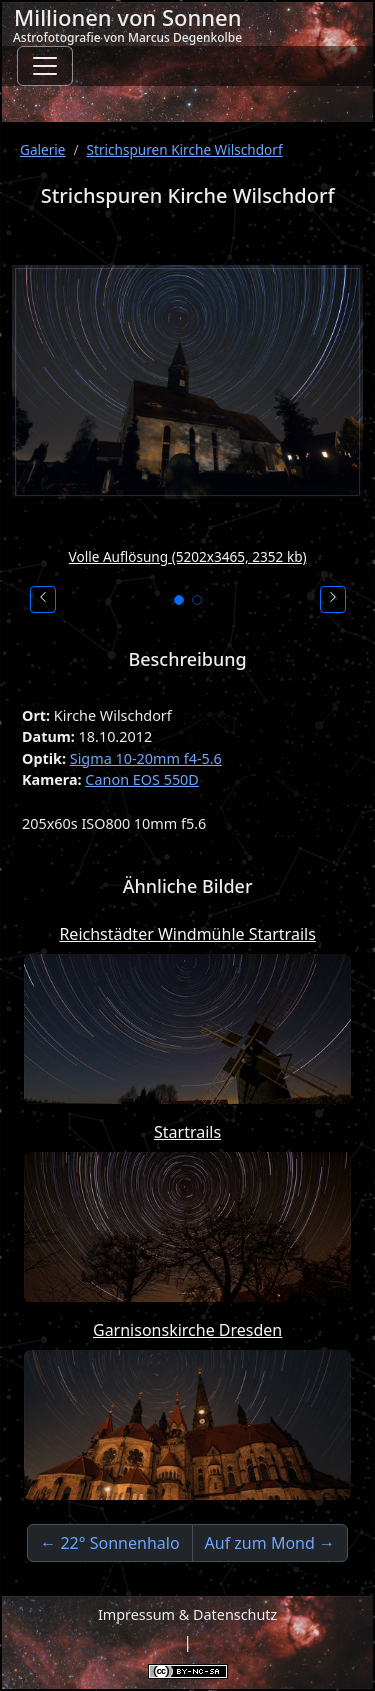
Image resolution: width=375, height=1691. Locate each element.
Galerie (43, 149)
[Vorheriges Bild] (43, 599)
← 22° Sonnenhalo (109, 1543)
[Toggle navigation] (45, 66)
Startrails (187, 1132)
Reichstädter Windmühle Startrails (187, 934)
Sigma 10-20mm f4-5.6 (146, 758)
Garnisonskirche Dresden (187, 1330)
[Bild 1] (179, 600)
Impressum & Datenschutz (187, 1614)
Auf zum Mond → (270, 1543)
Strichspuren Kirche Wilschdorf (185, 149)
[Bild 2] (197, 600)
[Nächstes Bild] (333, 599)
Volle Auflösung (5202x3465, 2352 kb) (188, 556)
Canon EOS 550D (142, 779)
